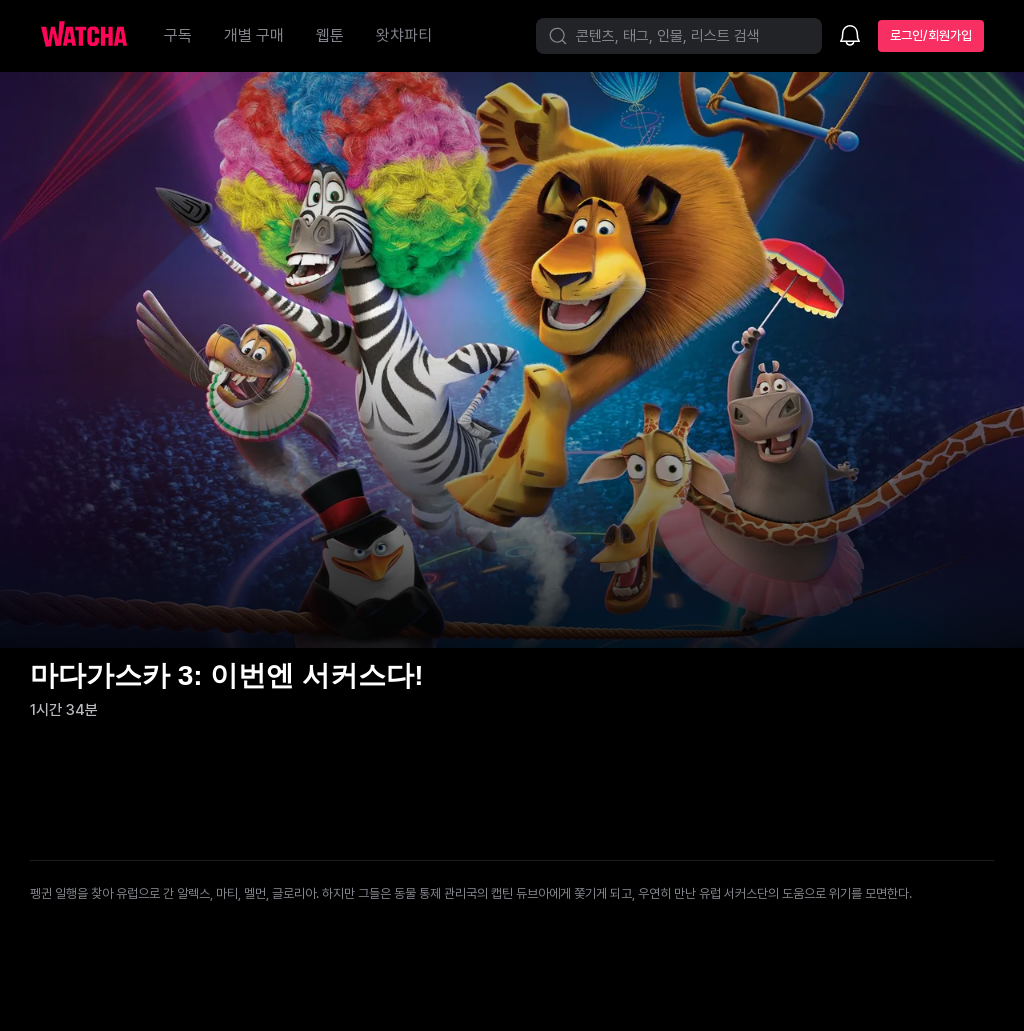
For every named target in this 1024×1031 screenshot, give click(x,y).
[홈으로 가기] (94, 36)
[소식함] (850, 37)
